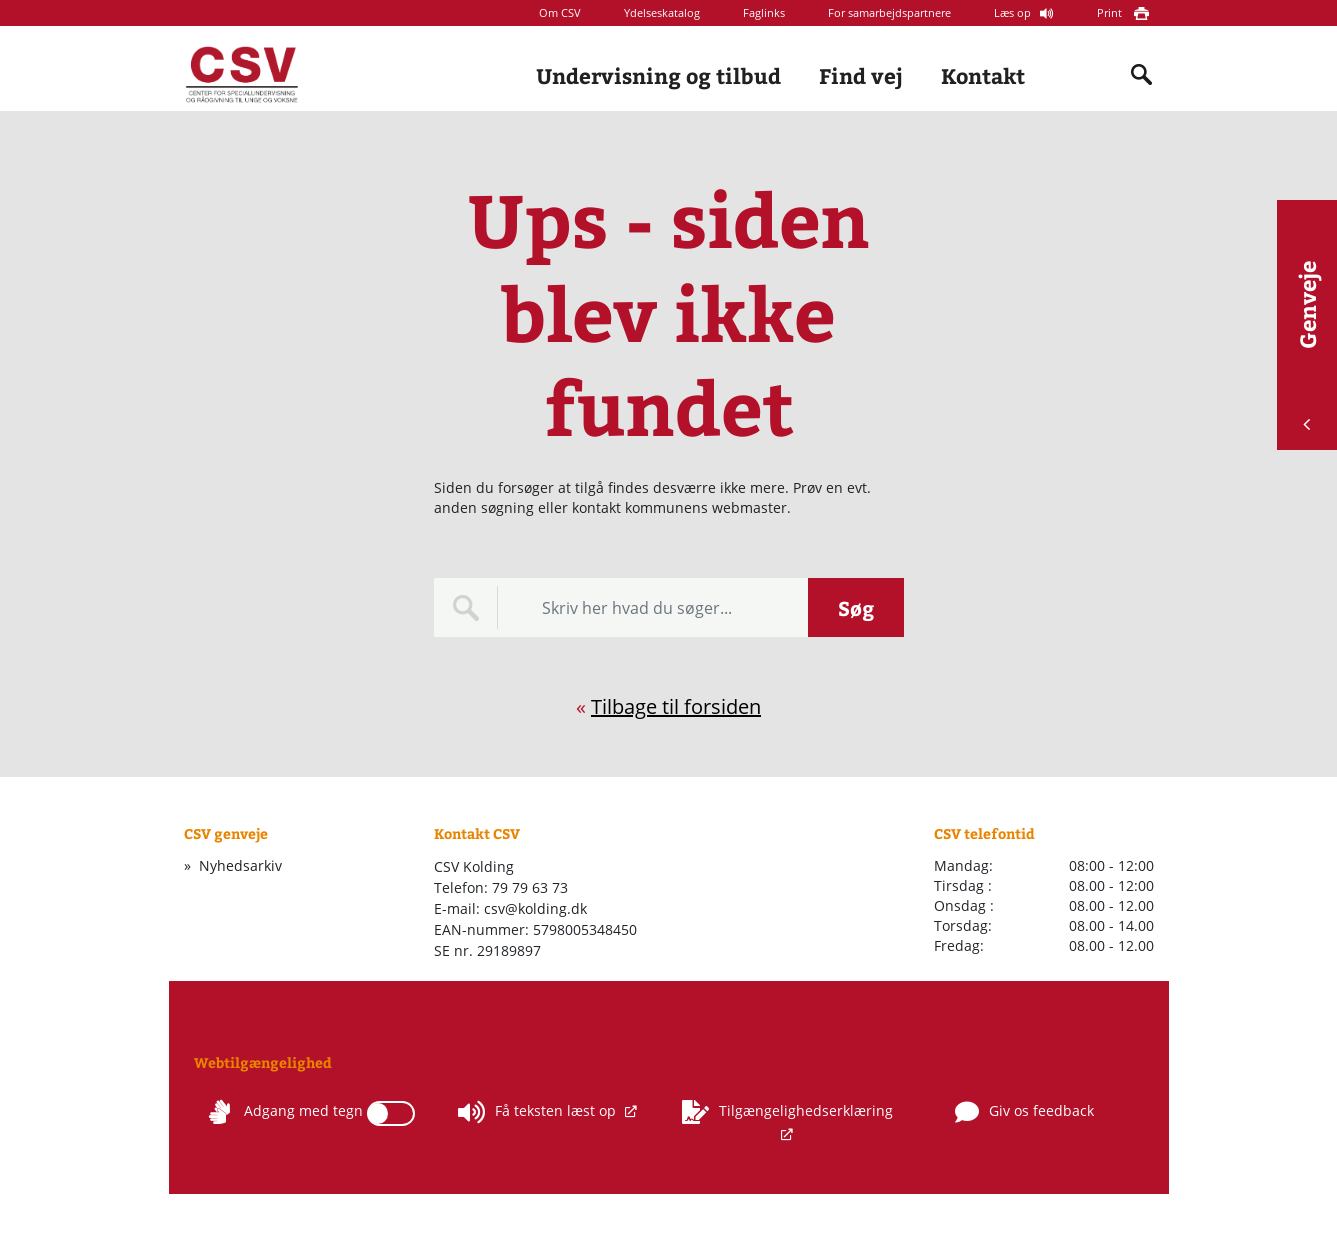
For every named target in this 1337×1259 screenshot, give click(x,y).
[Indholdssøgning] (1142, 75)
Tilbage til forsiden (676, 706)
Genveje (1307, 345)
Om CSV (560, 12)
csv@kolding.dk (535, 908)
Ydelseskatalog (662, 12)
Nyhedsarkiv (240, 865)
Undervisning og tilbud (658, 75)
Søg (856, 607)
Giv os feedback (1024, 1112)
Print (1111, 12)
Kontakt (983, 75)
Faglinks (764, 12)
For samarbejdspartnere (889, 12)
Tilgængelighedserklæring (787, 1112)
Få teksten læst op (539, 1112)
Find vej (861, 75)
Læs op (1014, 12)
